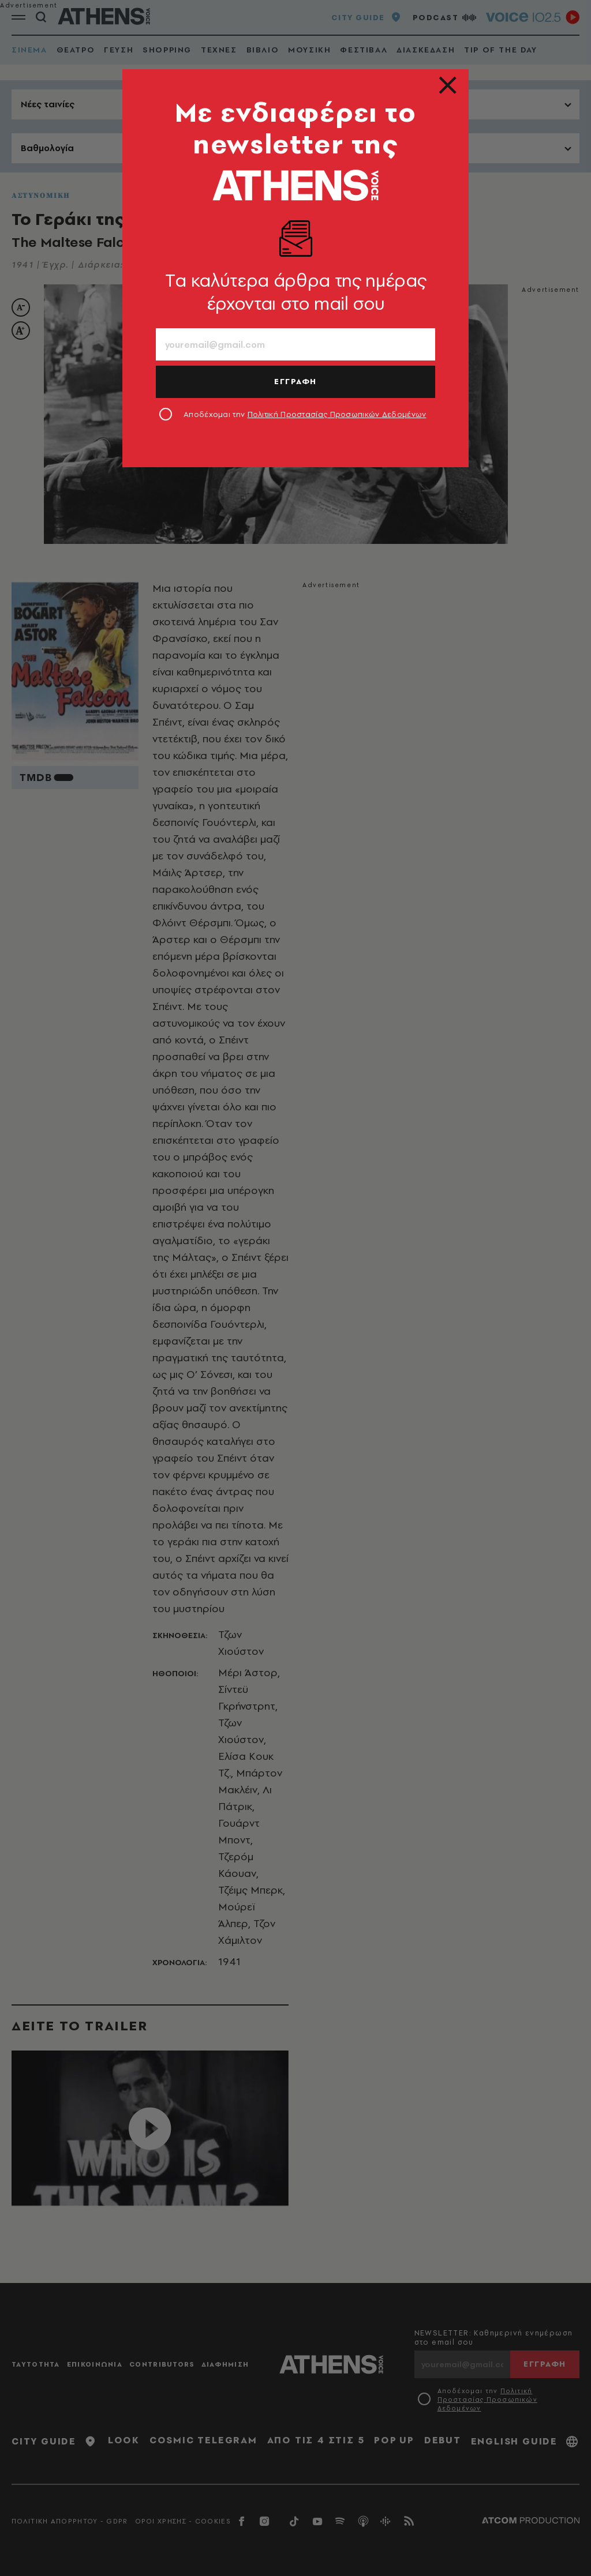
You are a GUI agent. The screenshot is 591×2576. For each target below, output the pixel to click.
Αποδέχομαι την (305, 414)
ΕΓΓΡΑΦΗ (295, 381)
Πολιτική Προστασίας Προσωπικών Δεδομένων (337, 414)
